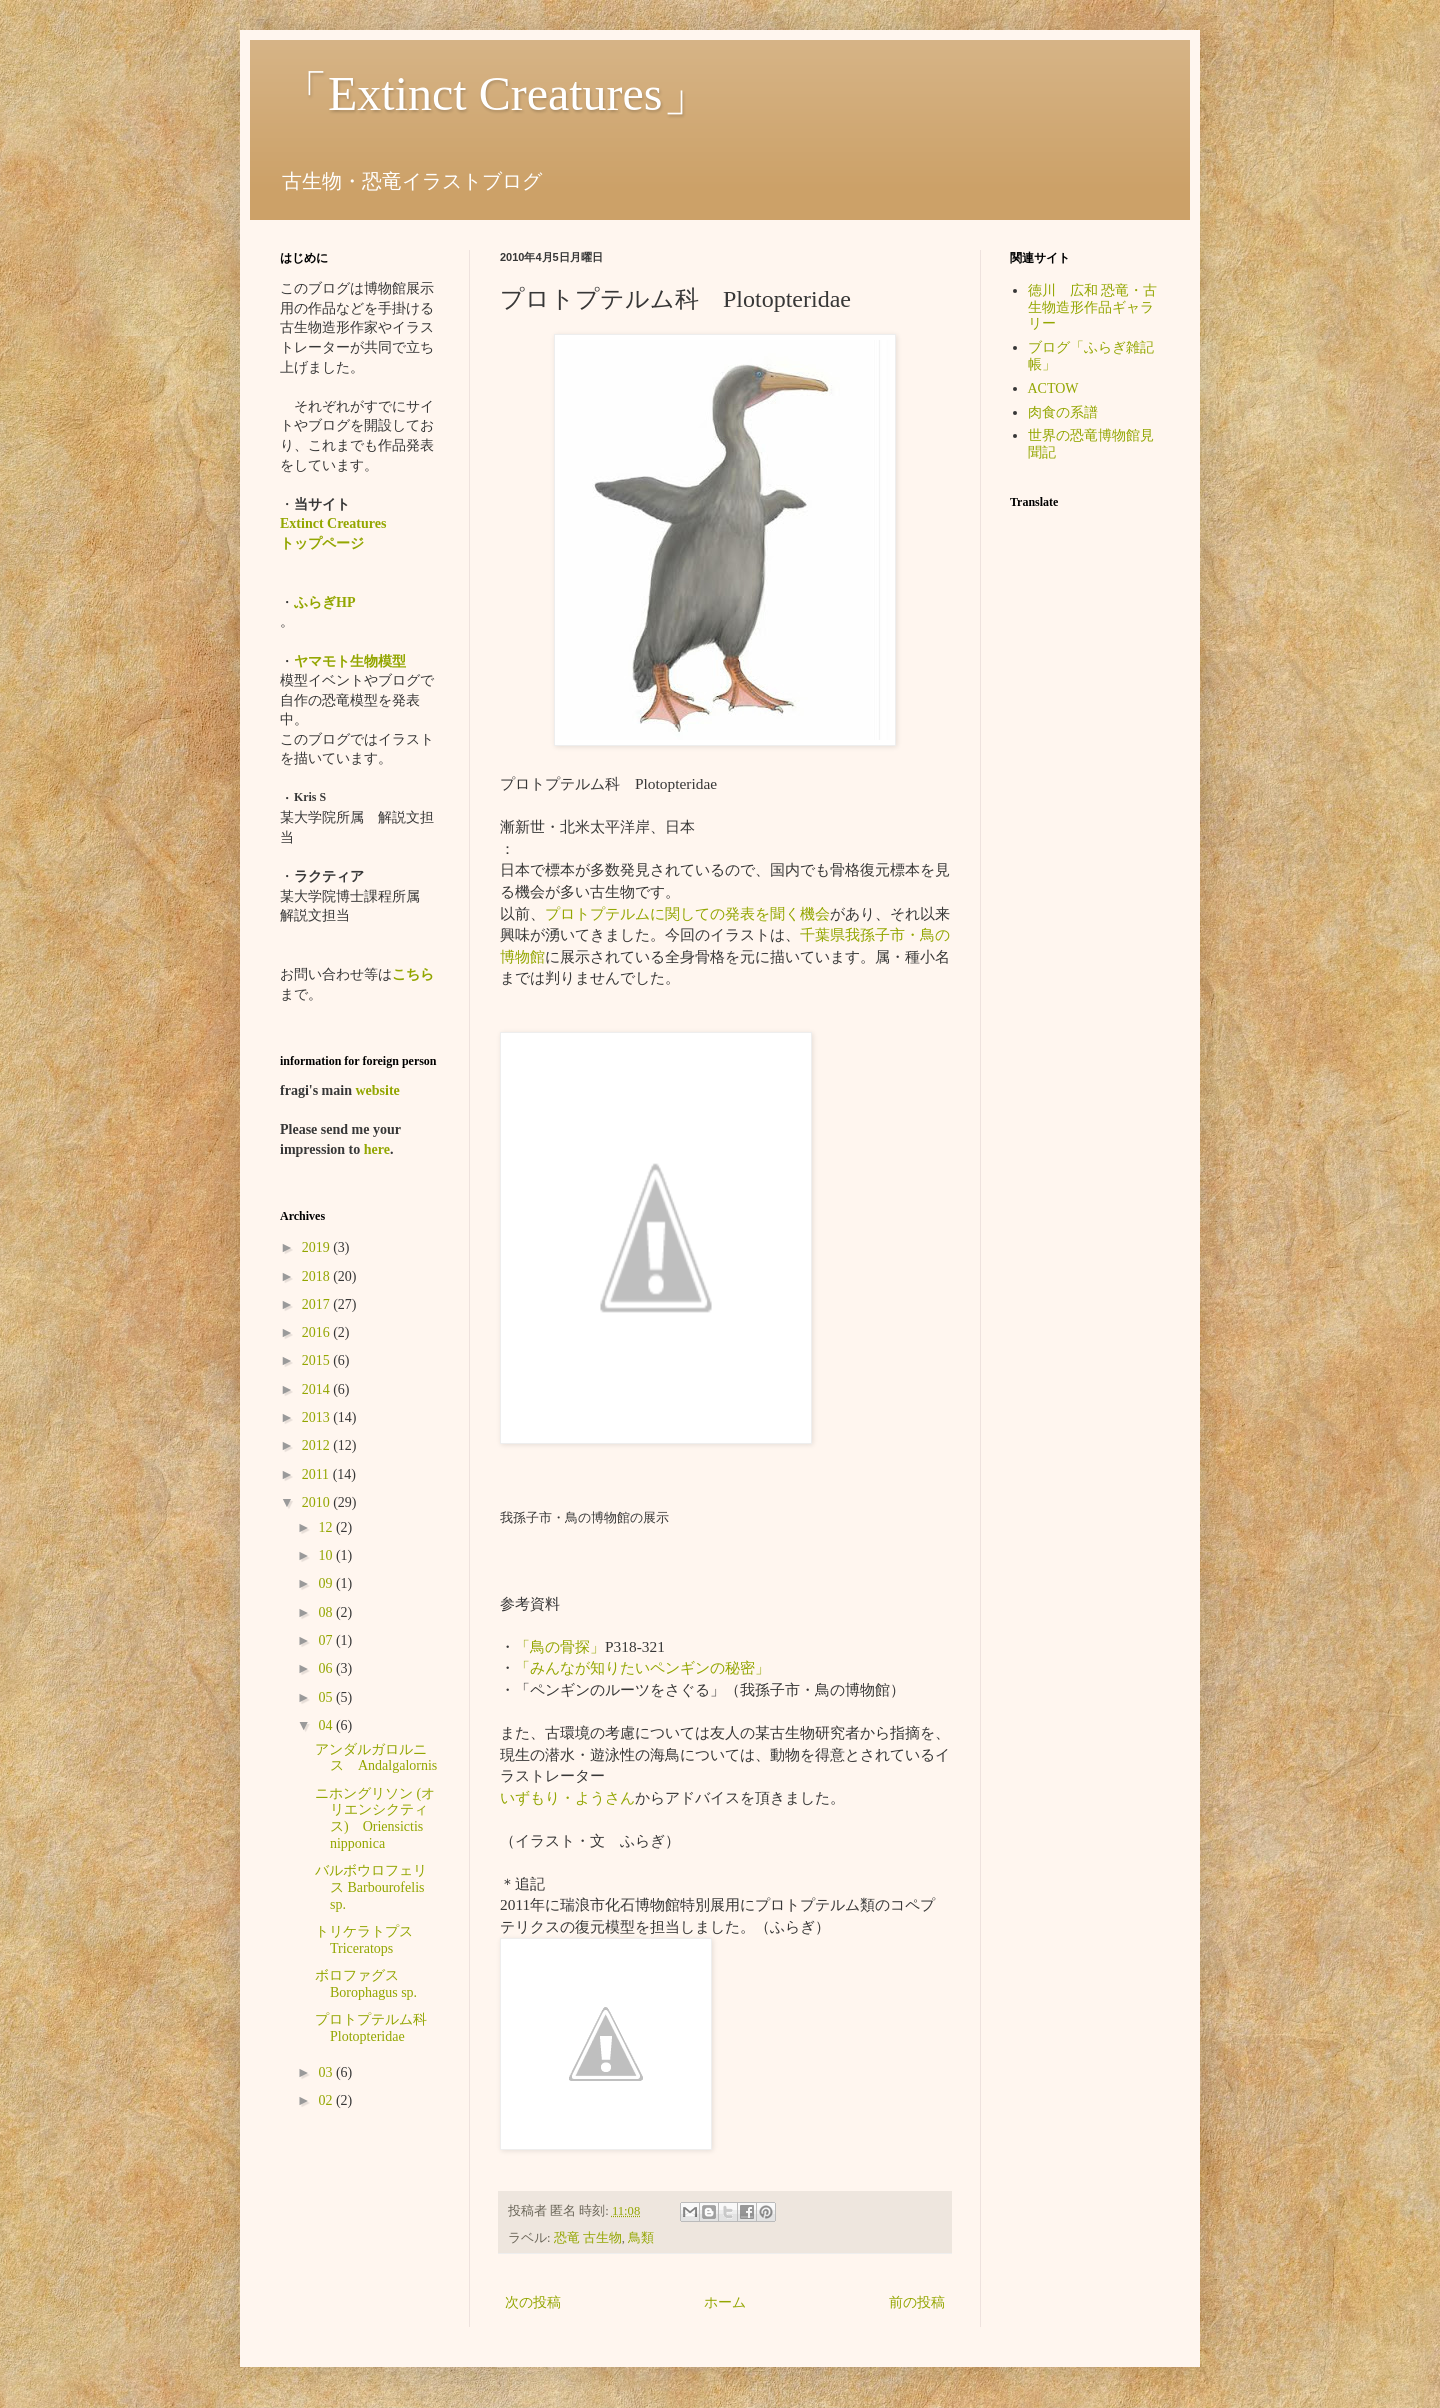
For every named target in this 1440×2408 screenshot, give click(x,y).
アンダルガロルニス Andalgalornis (376, 1758)
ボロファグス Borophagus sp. (366, 1984)
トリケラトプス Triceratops (378, 1940)
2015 (318, 1360)
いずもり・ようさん (567, 1797)
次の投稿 (533, 2302)
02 (327, 2100)
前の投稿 (917, 2302)
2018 (318, 1276)
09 (327, 1583)
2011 (317, 1474)
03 (327, 2072)
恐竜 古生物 (588, 2238)
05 (327, 1697)
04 (327, 1725)
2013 (318, 1417)
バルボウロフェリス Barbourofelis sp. (371, 1887)
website (377, 1090)
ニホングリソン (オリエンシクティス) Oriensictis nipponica (375, 1818)
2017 (318, 1304)
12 (327, 1527)
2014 (318, 1389)
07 (327, 1640)
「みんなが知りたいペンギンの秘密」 (642, 1667)
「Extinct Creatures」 (495, 93)
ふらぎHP (324, 602)
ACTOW (1053, 388)
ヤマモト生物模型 (350, 661)
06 (327, 1668)
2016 (318, 1332)
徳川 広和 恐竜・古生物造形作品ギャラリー (1093, 307)
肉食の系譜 (1063, 412)
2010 (318, 1502)
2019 (318, 1247)
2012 (318, 1445)
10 (327, 1555)
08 (327, 1612)
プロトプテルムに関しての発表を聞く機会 (687, 913)
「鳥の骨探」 (560, 1646)
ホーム (725, 2302)
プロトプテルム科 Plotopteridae (378, 2028)
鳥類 (641, 2238)
